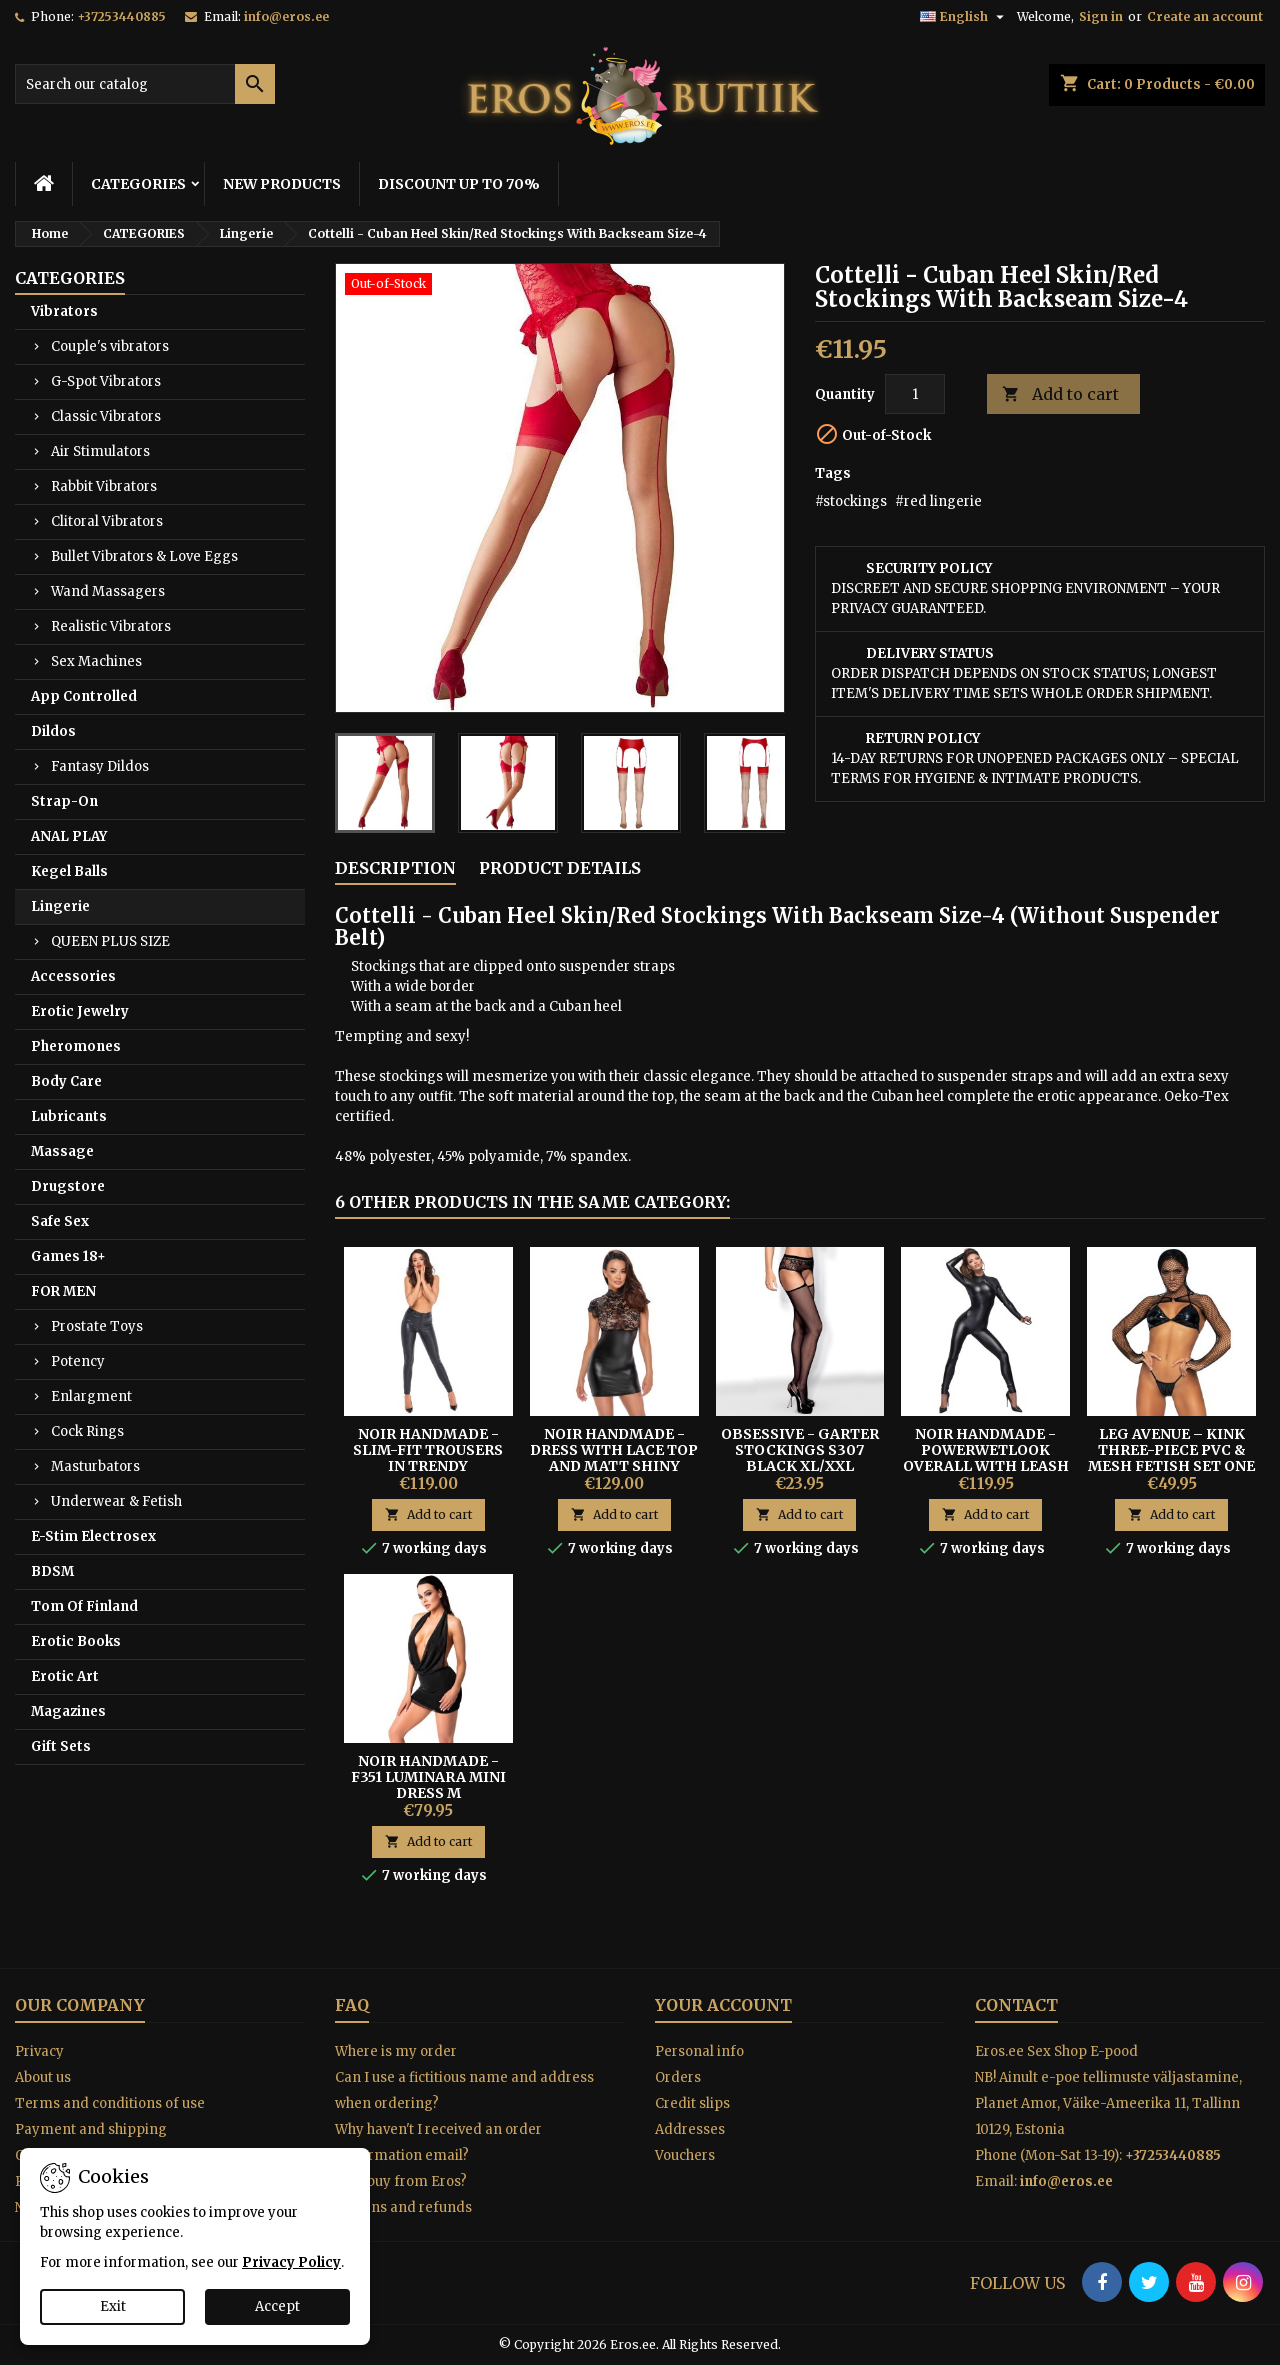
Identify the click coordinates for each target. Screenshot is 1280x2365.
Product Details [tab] (560, 868)
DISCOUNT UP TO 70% (459, 184)
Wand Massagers (108, 591)
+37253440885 (121, 16)
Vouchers (685, 2155)
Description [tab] (395, 868)
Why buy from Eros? (401, 2181)
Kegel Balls (69, 871)
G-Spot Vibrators (106, 381)
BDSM (52, 1571)
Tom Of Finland (84, 1606)
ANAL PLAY (69, 836)
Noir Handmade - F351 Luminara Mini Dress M (428, 1777)
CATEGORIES (138, 184)
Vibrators (64, 311)
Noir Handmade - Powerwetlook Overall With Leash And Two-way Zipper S (986, 1466)
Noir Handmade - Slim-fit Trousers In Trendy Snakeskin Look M (428, 1458)
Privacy (39, 2051)
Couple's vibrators (110, 346)
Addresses (690, 2129)
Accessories (73, 976)
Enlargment (91, 1396)
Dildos (53, 731)
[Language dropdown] (964, 17)
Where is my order (396, 2051)
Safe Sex (60, 1221)
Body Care (66, 1081)
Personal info (699, 2051)
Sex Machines (96, 661)
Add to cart (1060, 394)
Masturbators (95, 1466)
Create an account (1205, 16)
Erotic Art (65, 1676)
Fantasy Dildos (100, 766)
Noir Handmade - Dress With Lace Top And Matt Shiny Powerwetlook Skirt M (614, 1466)
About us (43, 2077)
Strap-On (64, 801)
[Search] (145, 84)
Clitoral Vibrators (107, 521)
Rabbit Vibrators (104, 486)
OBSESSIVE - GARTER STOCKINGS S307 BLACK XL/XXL (800, 1450)
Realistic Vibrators (111, 626)
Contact (1016, 2005)
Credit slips (692, 2103)
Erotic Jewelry (80, 1011)
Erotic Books (76, 1641)
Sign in (1101, 16)
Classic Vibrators (106, 416)
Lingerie (60, 906)
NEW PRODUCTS (282, 184)
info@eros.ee (286, 16)
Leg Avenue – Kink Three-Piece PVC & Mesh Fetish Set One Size (1171, 1458)
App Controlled (84, 696)
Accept (277, 2306)
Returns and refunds (403, 2207)
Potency (78, 1361)
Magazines (68, 1711)
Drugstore (68, 1186)
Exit (113, 2306)
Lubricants (69, 1116)
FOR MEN (63, 1291)
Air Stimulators (100, 451)
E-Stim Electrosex (93, 1536)
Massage (62, 1151)
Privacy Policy (291, 2262)
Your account (723, 2005)
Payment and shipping (91, 2129)
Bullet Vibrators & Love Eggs (144, 556)
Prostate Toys (97, 1326)
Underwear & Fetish (116, 1501)
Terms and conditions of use (110, 2103)
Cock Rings (87, 1431)
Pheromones (76, 1046)
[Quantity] (915, 394)
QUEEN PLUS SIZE (110, 941)
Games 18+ (68, 1256)
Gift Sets (61, 1746)
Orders (678, 2077)
